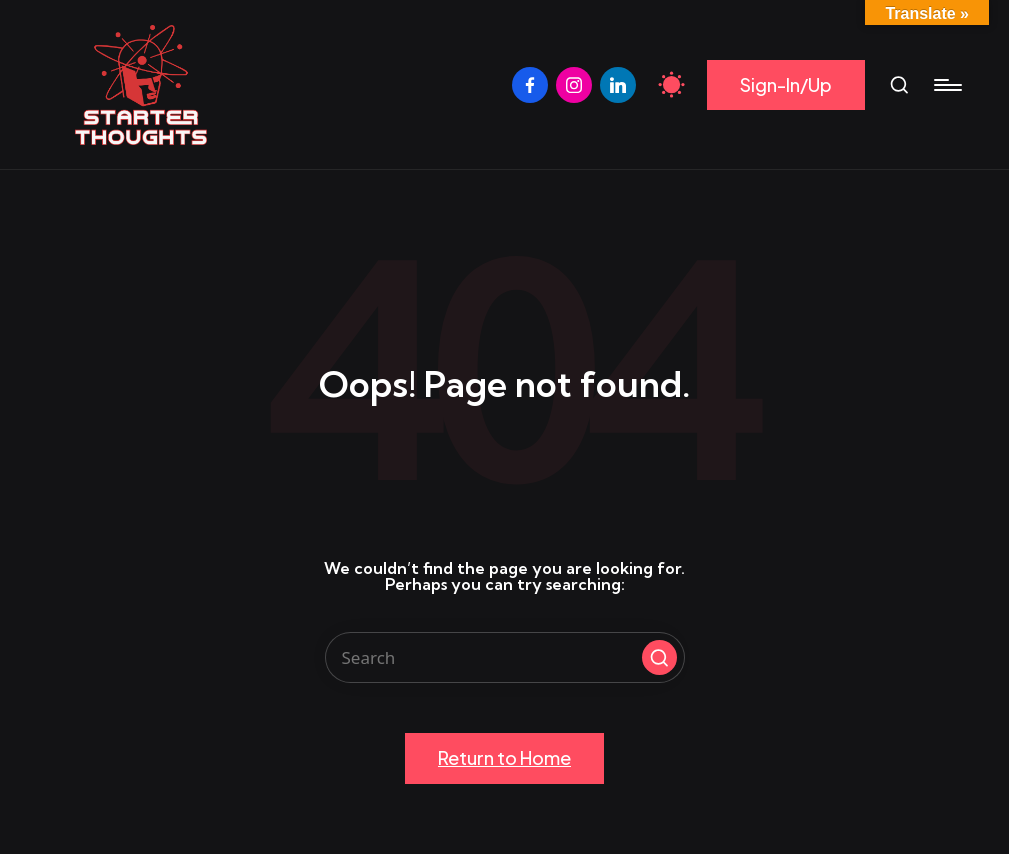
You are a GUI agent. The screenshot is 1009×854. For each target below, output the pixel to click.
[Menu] (946, 85)
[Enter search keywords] (505, 657)
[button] (786, 85)
